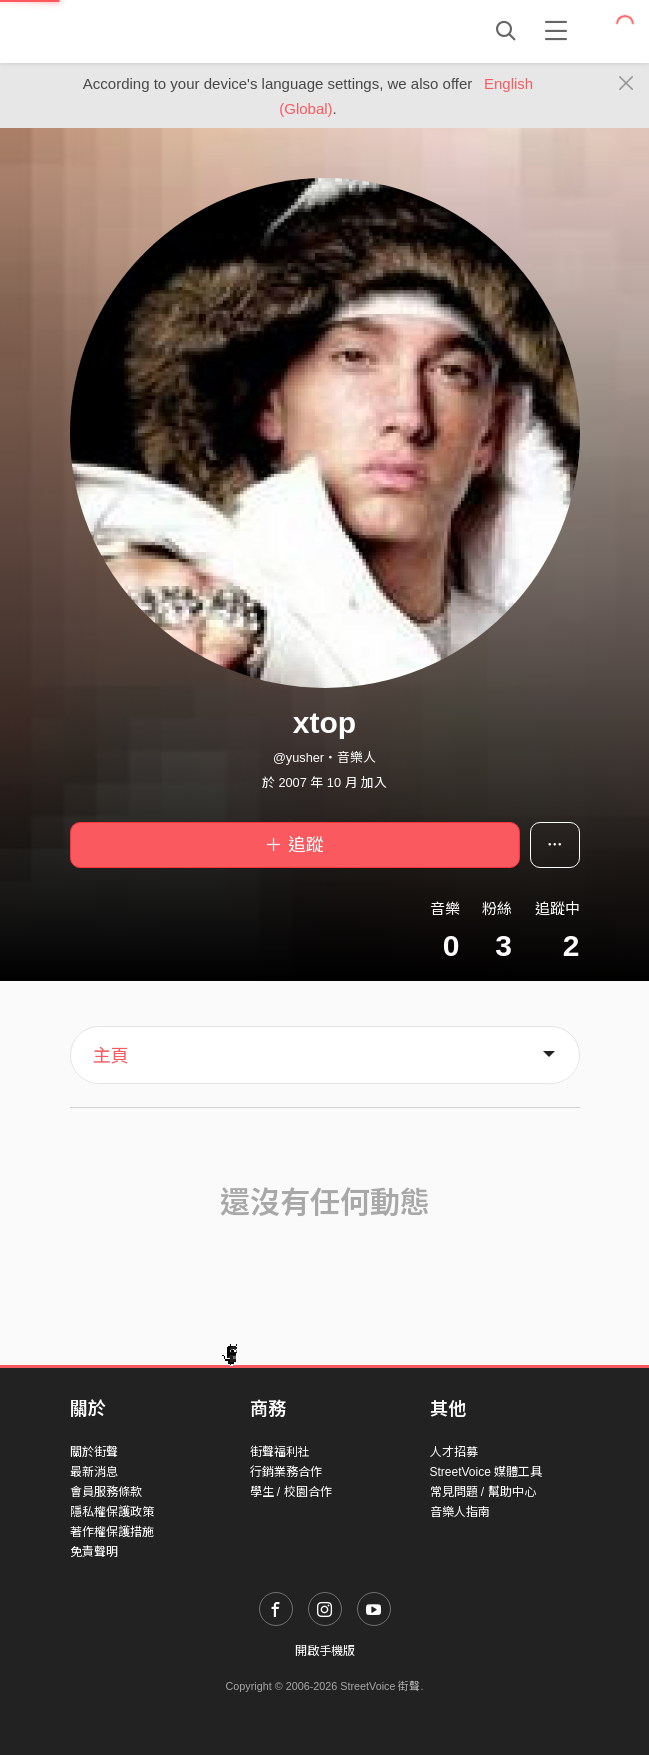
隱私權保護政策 (112, 1512)
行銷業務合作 (286, 1472)
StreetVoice (152, 31)
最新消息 (94, 1472)
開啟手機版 (325, 1651)
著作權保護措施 (112, 1532)
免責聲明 (94, 1552)
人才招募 (454, 1452)
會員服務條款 (106, 1492)
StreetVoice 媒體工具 (486, 1472)
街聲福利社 (280, 1452)
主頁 (111, 1056)
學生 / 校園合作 (291, 1492)
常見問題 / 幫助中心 (483, 1492)
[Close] (626, 84)
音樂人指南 (460, 1512)
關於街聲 (94, 1452)
